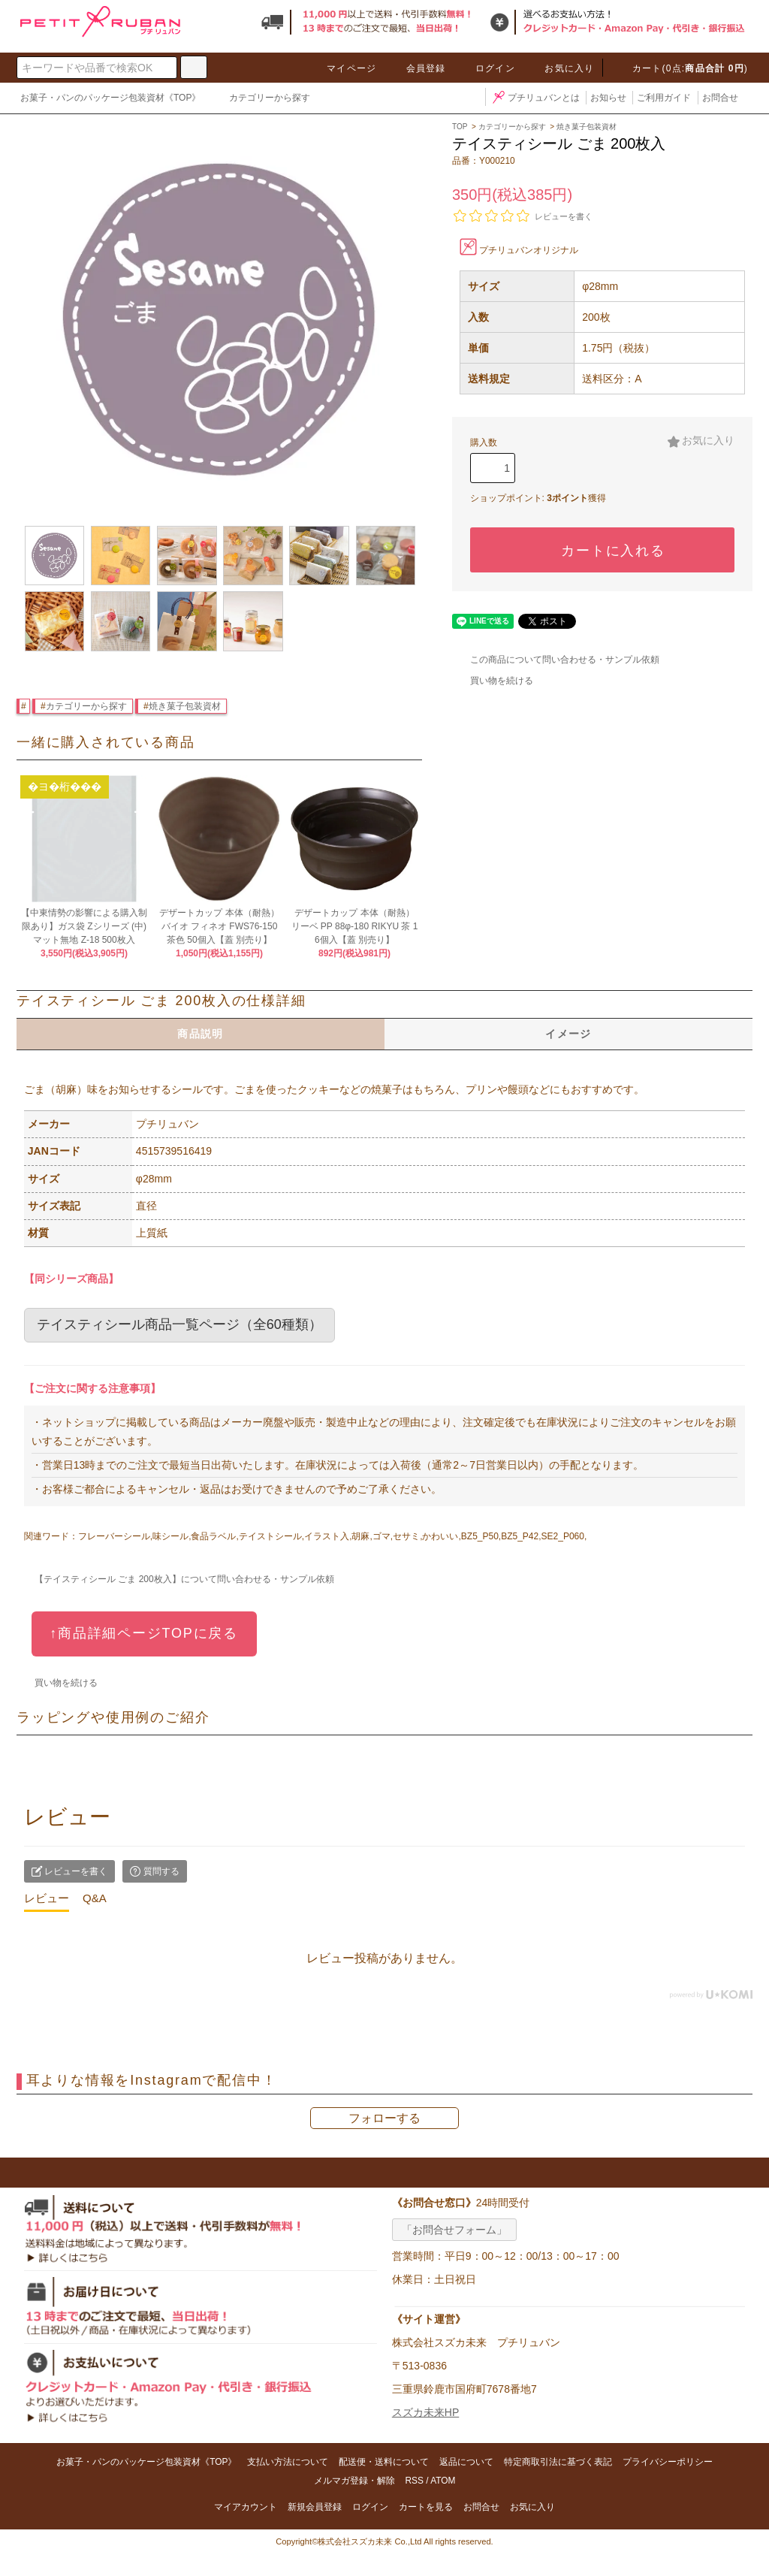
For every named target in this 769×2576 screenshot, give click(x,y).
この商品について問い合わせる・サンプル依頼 (555, 659)
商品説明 (200, 1034)
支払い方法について (287, 2462)
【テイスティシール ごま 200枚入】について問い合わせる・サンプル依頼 (175, 1579)
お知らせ (608, 97)
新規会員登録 (315, 2507)
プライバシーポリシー (668, 2462)
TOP (459, 126)
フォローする (384, 2118)
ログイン (486, 68)
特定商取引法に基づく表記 (558, 2462)
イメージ (568, 1034)
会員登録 (417, 68)
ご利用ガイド (664, 97)
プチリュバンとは (535, 97)
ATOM (442, 2480)
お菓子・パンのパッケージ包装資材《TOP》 (110, 97)
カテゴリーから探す (260, 99)
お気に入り (560, 68)
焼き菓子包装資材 (185, 706)
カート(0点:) (681, 68)
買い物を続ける (492, 680)
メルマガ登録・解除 (354, 2480)
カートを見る (426, 2507)
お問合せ (720, 97)
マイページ (342, 68)
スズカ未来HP (425, 2412)
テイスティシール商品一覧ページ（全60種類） (179, 1324)
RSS (414, 2480)
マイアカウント (245, 2507)
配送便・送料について (384, 2462)
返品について (466, 2462)
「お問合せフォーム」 (454, 2230)
